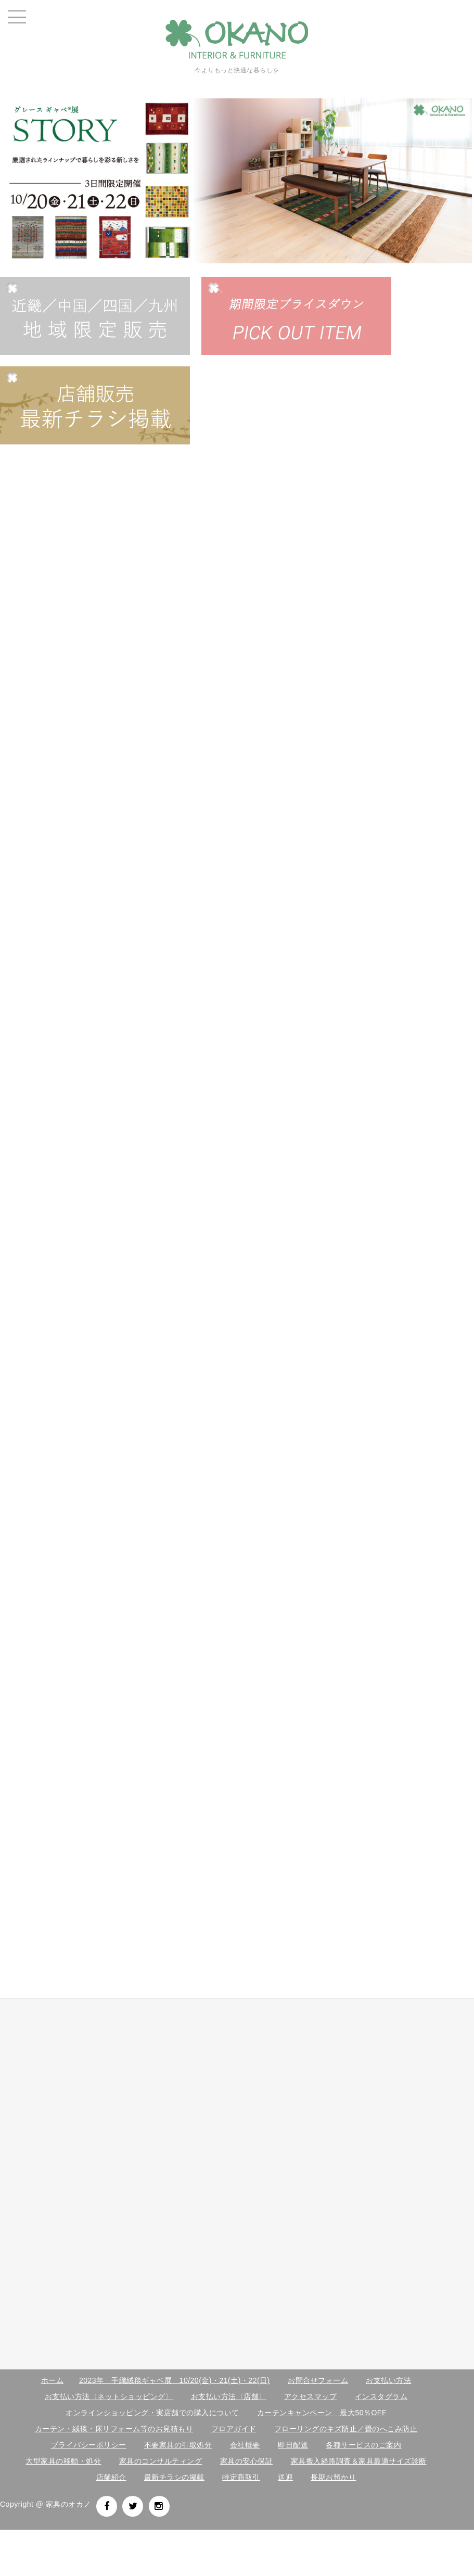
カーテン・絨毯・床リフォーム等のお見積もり (114, 2429)
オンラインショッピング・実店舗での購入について (152, 2412)
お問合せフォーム (318, 2380)
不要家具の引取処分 (178, 2445)
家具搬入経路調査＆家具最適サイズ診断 (359, 2461)
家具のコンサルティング (160, 2461)
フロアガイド (234, 2429)
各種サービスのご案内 (363, 2445)
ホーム (52, 2380)
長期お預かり (333, 2477)
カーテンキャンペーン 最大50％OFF (322, 2412)
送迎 (285, 2477)
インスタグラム (381, 2396)
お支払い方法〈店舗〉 (228, 2396)
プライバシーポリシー (88, 2445)
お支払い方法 (388, 2380)
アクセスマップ (310, 2396)
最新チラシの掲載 (174, 2477)
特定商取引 (241, 2477)
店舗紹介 (111, 2477)
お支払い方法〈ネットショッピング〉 (109, 2396)
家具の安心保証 (246, 2461)
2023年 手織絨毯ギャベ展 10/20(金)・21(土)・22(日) (174, 2380)
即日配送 (293, 2445)
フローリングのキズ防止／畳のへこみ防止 (346, 2429)
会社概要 (245, 2445)
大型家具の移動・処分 (63, 2461)
